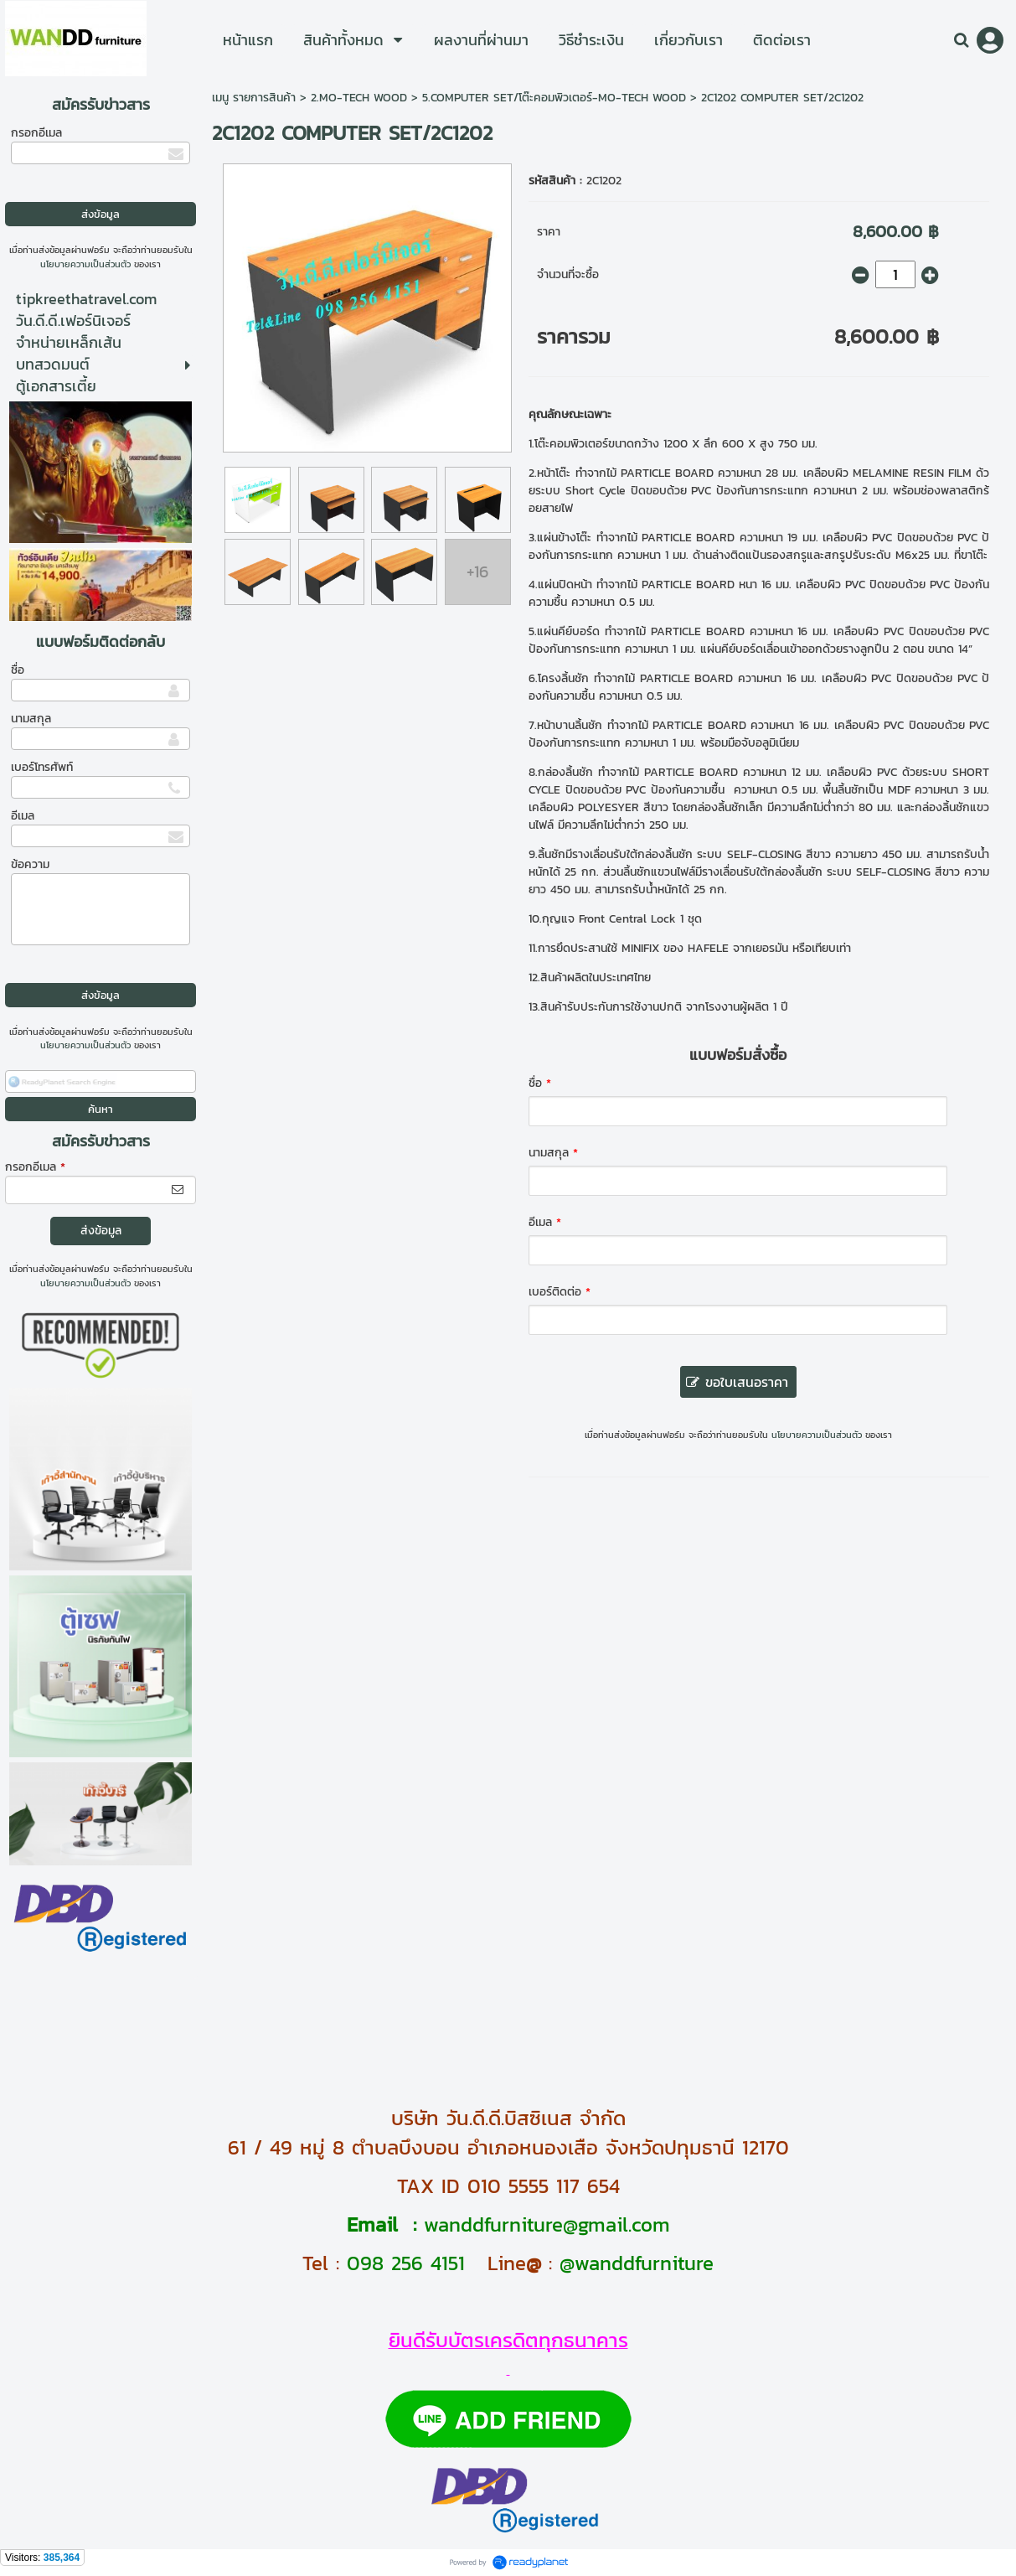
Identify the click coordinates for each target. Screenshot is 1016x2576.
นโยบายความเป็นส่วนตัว (85, 264)
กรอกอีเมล (36, 133)
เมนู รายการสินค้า (254, 97)
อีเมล (22, 816)
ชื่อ (17, 670)
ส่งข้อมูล (100, 1230)
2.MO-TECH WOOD (359, 97)
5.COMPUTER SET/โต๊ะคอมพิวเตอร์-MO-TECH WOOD (554, 97)
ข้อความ (30, 864)
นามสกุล (31, 718)
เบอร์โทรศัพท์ (42, 767)
